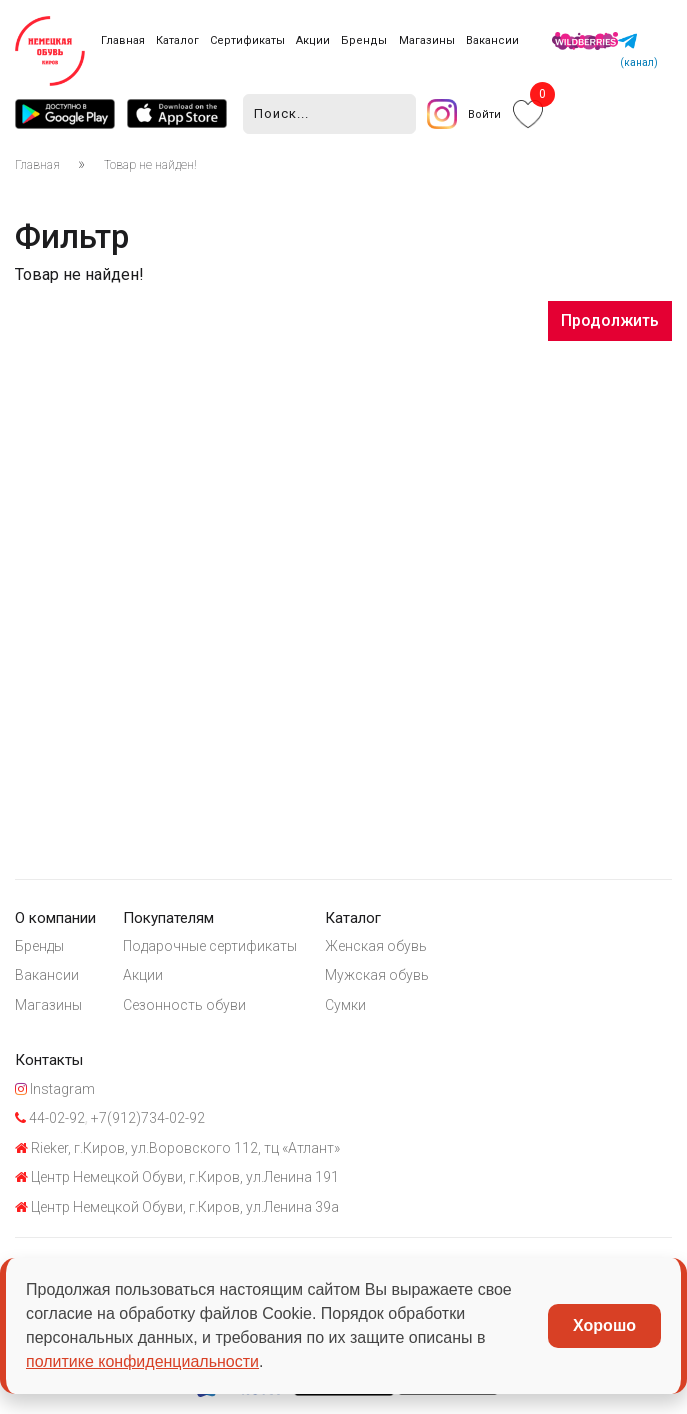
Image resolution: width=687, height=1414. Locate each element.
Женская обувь (376, 946)
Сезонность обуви (184, 1005)
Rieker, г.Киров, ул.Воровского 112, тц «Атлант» (177, 1148)
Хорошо (604, 1325)
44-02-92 (50, 1118)
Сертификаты (247, 40)
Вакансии (492, 40)
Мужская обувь (377, 975)
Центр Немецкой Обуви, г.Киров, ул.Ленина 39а (177, 1207)
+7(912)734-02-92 (146, 1118)
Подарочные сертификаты (210, 946)
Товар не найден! (150, 165)
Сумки (345, 1005)
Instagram (55, 1089)
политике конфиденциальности (142, 1361)
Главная (123, 40)
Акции (313, 40)
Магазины (427, 40)
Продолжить (610, 320)
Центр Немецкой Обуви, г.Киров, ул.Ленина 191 (177, 1177)
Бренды (364, 40)
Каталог (177, 40)
